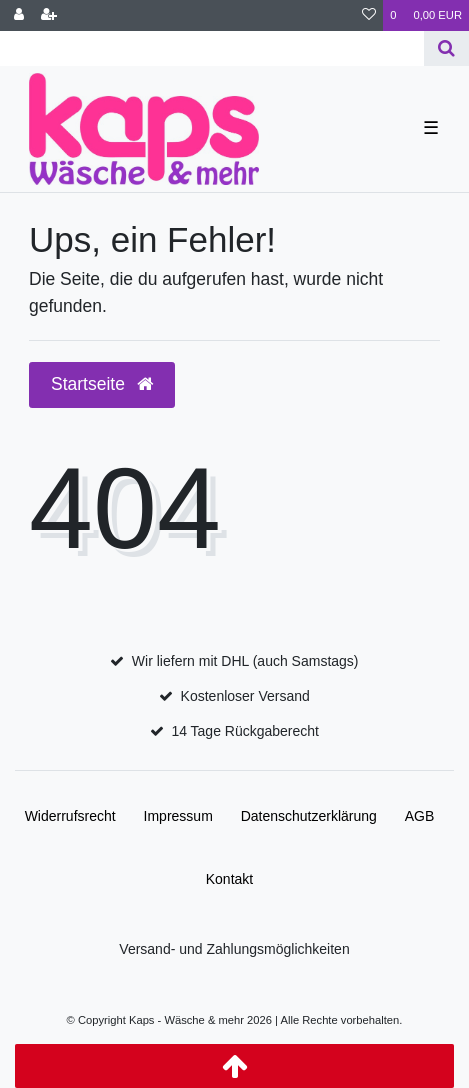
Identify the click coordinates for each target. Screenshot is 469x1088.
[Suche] (446, 48)
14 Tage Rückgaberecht (245, 731)
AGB (420, 816)
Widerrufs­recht (70, 816)
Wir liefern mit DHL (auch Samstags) (245, 661)
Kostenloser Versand (245, 696)
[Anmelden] (19, 15)
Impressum (178, 816)
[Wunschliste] (369, 15)
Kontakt (229, 879)
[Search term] (212, 48)
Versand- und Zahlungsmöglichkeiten (234, 949)
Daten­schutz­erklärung (309, 816)
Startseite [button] (102, 384)
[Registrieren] (49, 15)
